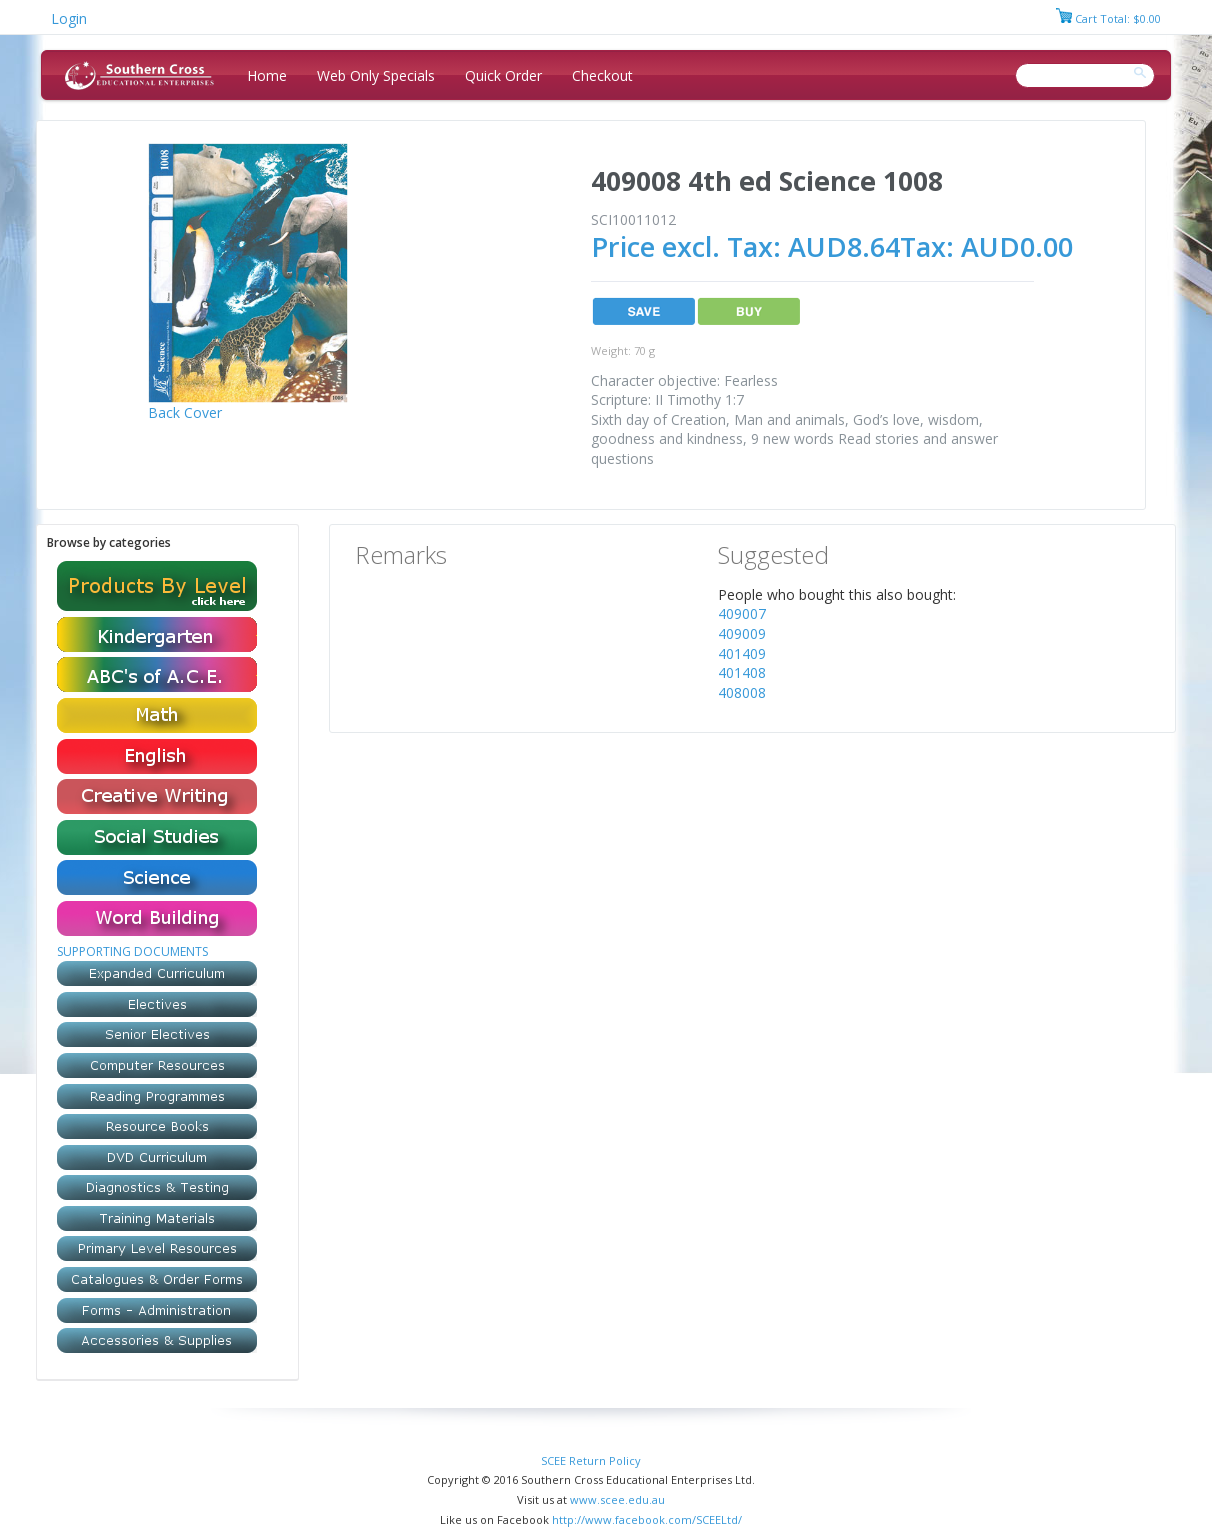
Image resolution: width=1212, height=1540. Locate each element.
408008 (742, 692)
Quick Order (503, 75)
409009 (742, 633)
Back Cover (185, 412)
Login (69, 18)
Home (267, 75)
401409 (742, 653)
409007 (742, 613)
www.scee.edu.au (617, 1499)
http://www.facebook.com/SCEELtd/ (647, 1519)
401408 (742, 672)
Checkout (602, 75)
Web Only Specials (376, 75)
